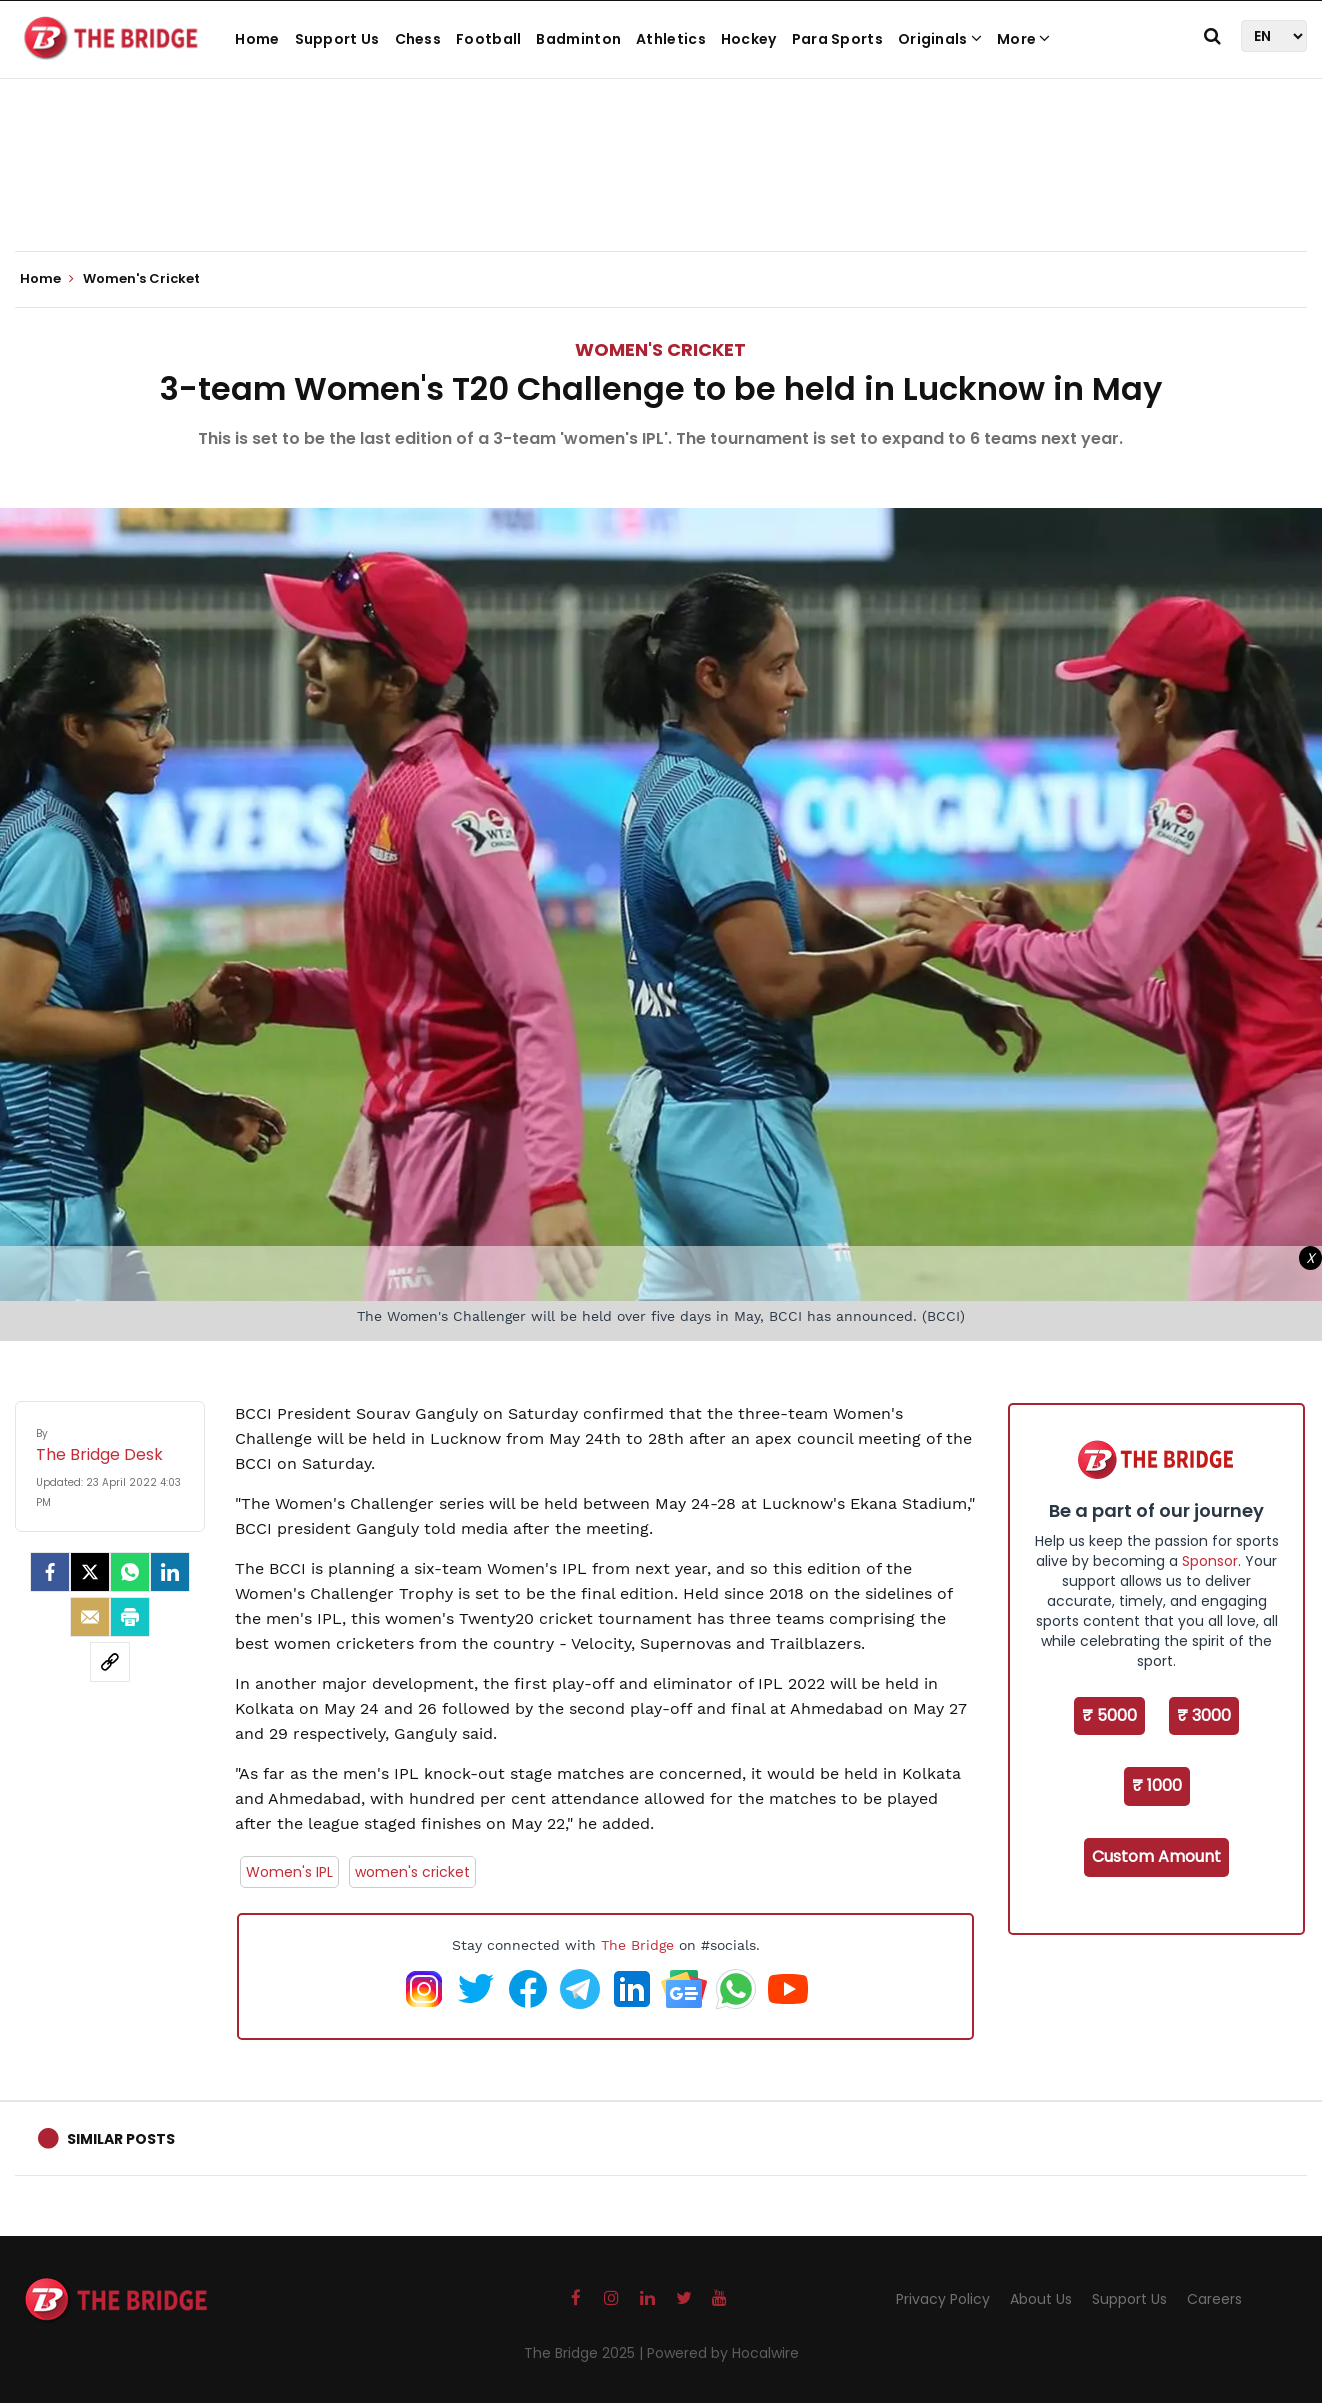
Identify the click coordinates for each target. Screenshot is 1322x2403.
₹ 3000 (1204, 1715)
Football (488, 39)
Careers (1214, 2299)
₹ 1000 (1157, 1785)
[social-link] (110, 1662)
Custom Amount (1156, 1856)
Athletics (671, 39)
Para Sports (837, 39)
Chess (418, 39)
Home (257, 39)
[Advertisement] (661, 190)
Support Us (337, 39)
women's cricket (412, 1872)
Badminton (578, 39)
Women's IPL (289, 1872)
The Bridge (637, 1945)
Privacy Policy (943, 2299)
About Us (1041, 2299)
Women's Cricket (660, 349)
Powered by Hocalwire (723, 2353)
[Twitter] (90, 1572)
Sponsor (1210, 1561)
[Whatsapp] (130, 1572)
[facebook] (50, 1572)
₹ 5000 (1109, 1715)
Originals (940, 39)
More (1024, 39)
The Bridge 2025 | (585, 2353)
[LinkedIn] (170, 1572)
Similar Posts (121, 2139)
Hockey (749, 39)
